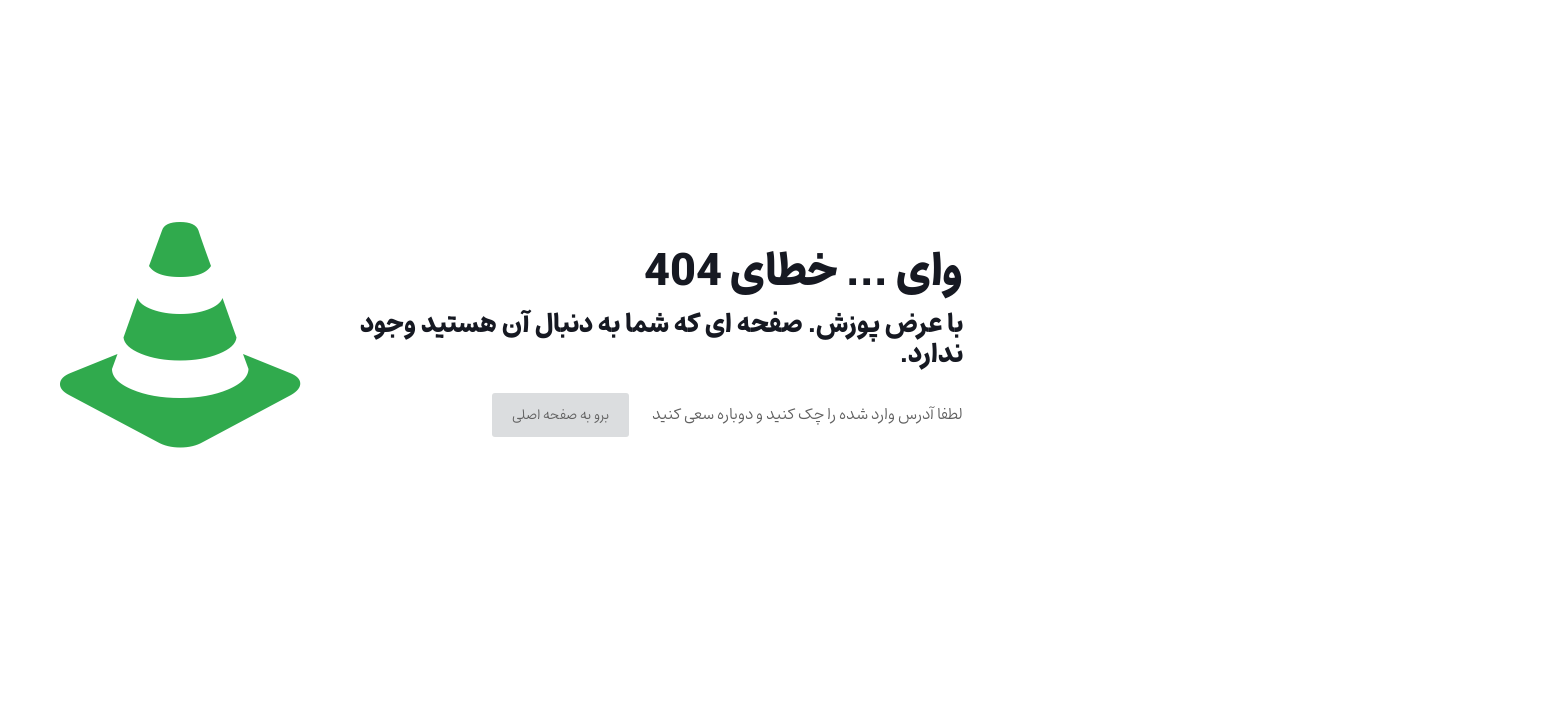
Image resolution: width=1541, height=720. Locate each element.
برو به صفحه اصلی (560, 415)
